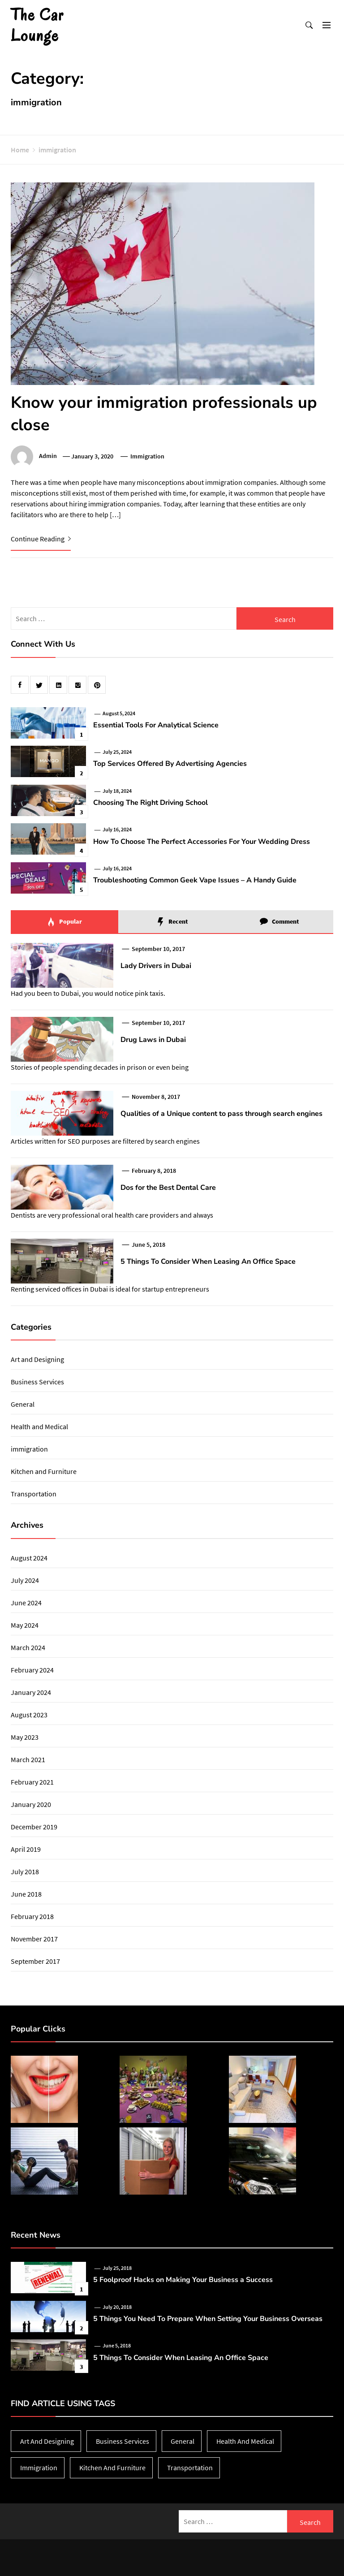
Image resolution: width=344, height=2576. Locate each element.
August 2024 (29, 1557)
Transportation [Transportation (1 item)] (190, 2467)
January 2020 (31, 1804)
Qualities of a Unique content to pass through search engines (221, 1114)
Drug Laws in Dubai (153, 1040)
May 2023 (25, 1737)
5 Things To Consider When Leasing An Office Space (208, 1261)
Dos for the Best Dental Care (168, 1188)
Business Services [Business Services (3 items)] (122, 2441)
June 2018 (26, 1893)
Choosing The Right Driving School (150, 803)
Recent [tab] (172, 922)
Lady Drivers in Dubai (155, 966)
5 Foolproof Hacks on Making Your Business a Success (183, 2280)
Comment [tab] (279, 922)
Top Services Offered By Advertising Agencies (170, 764)
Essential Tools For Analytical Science (156, 725)
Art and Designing (37, 1359)
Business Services (37, 1381)
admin (48, 456)
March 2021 (28, 1759)
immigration (147, 456)
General (22, 1404)
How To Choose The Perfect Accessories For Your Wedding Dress (201, 842)
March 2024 (28, 1647)
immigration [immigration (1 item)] (38, 2467)
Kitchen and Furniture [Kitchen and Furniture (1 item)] (112, 2467)
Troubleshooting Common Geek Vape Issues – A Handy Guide (195, 880)
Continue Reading (41, 538)
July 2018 (25, 1871)
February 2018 (32, 1916)
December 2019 (34, 1826)
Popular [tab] (64, 922)
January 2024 (31, 1692)
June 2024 (26, 1602)
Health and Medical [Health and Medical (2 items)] (245, 2441)
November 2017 (34, 1938)
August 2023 (29, 1714)
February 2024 (32, 1669)
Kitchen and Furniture (44, 1471)
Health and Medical (39, 1426)
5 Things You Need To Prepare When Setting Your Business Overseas (207, 2319)
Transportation (33, 1493)
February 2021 (32, 1781)
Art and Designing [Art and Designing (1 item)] (47, 2441)
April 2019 (26, 1849)
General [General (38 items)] (182, 2441)
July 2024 (25, 1580)
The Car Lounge (37, 25)
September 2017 (35, 1961)
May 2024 (25, 1625)
